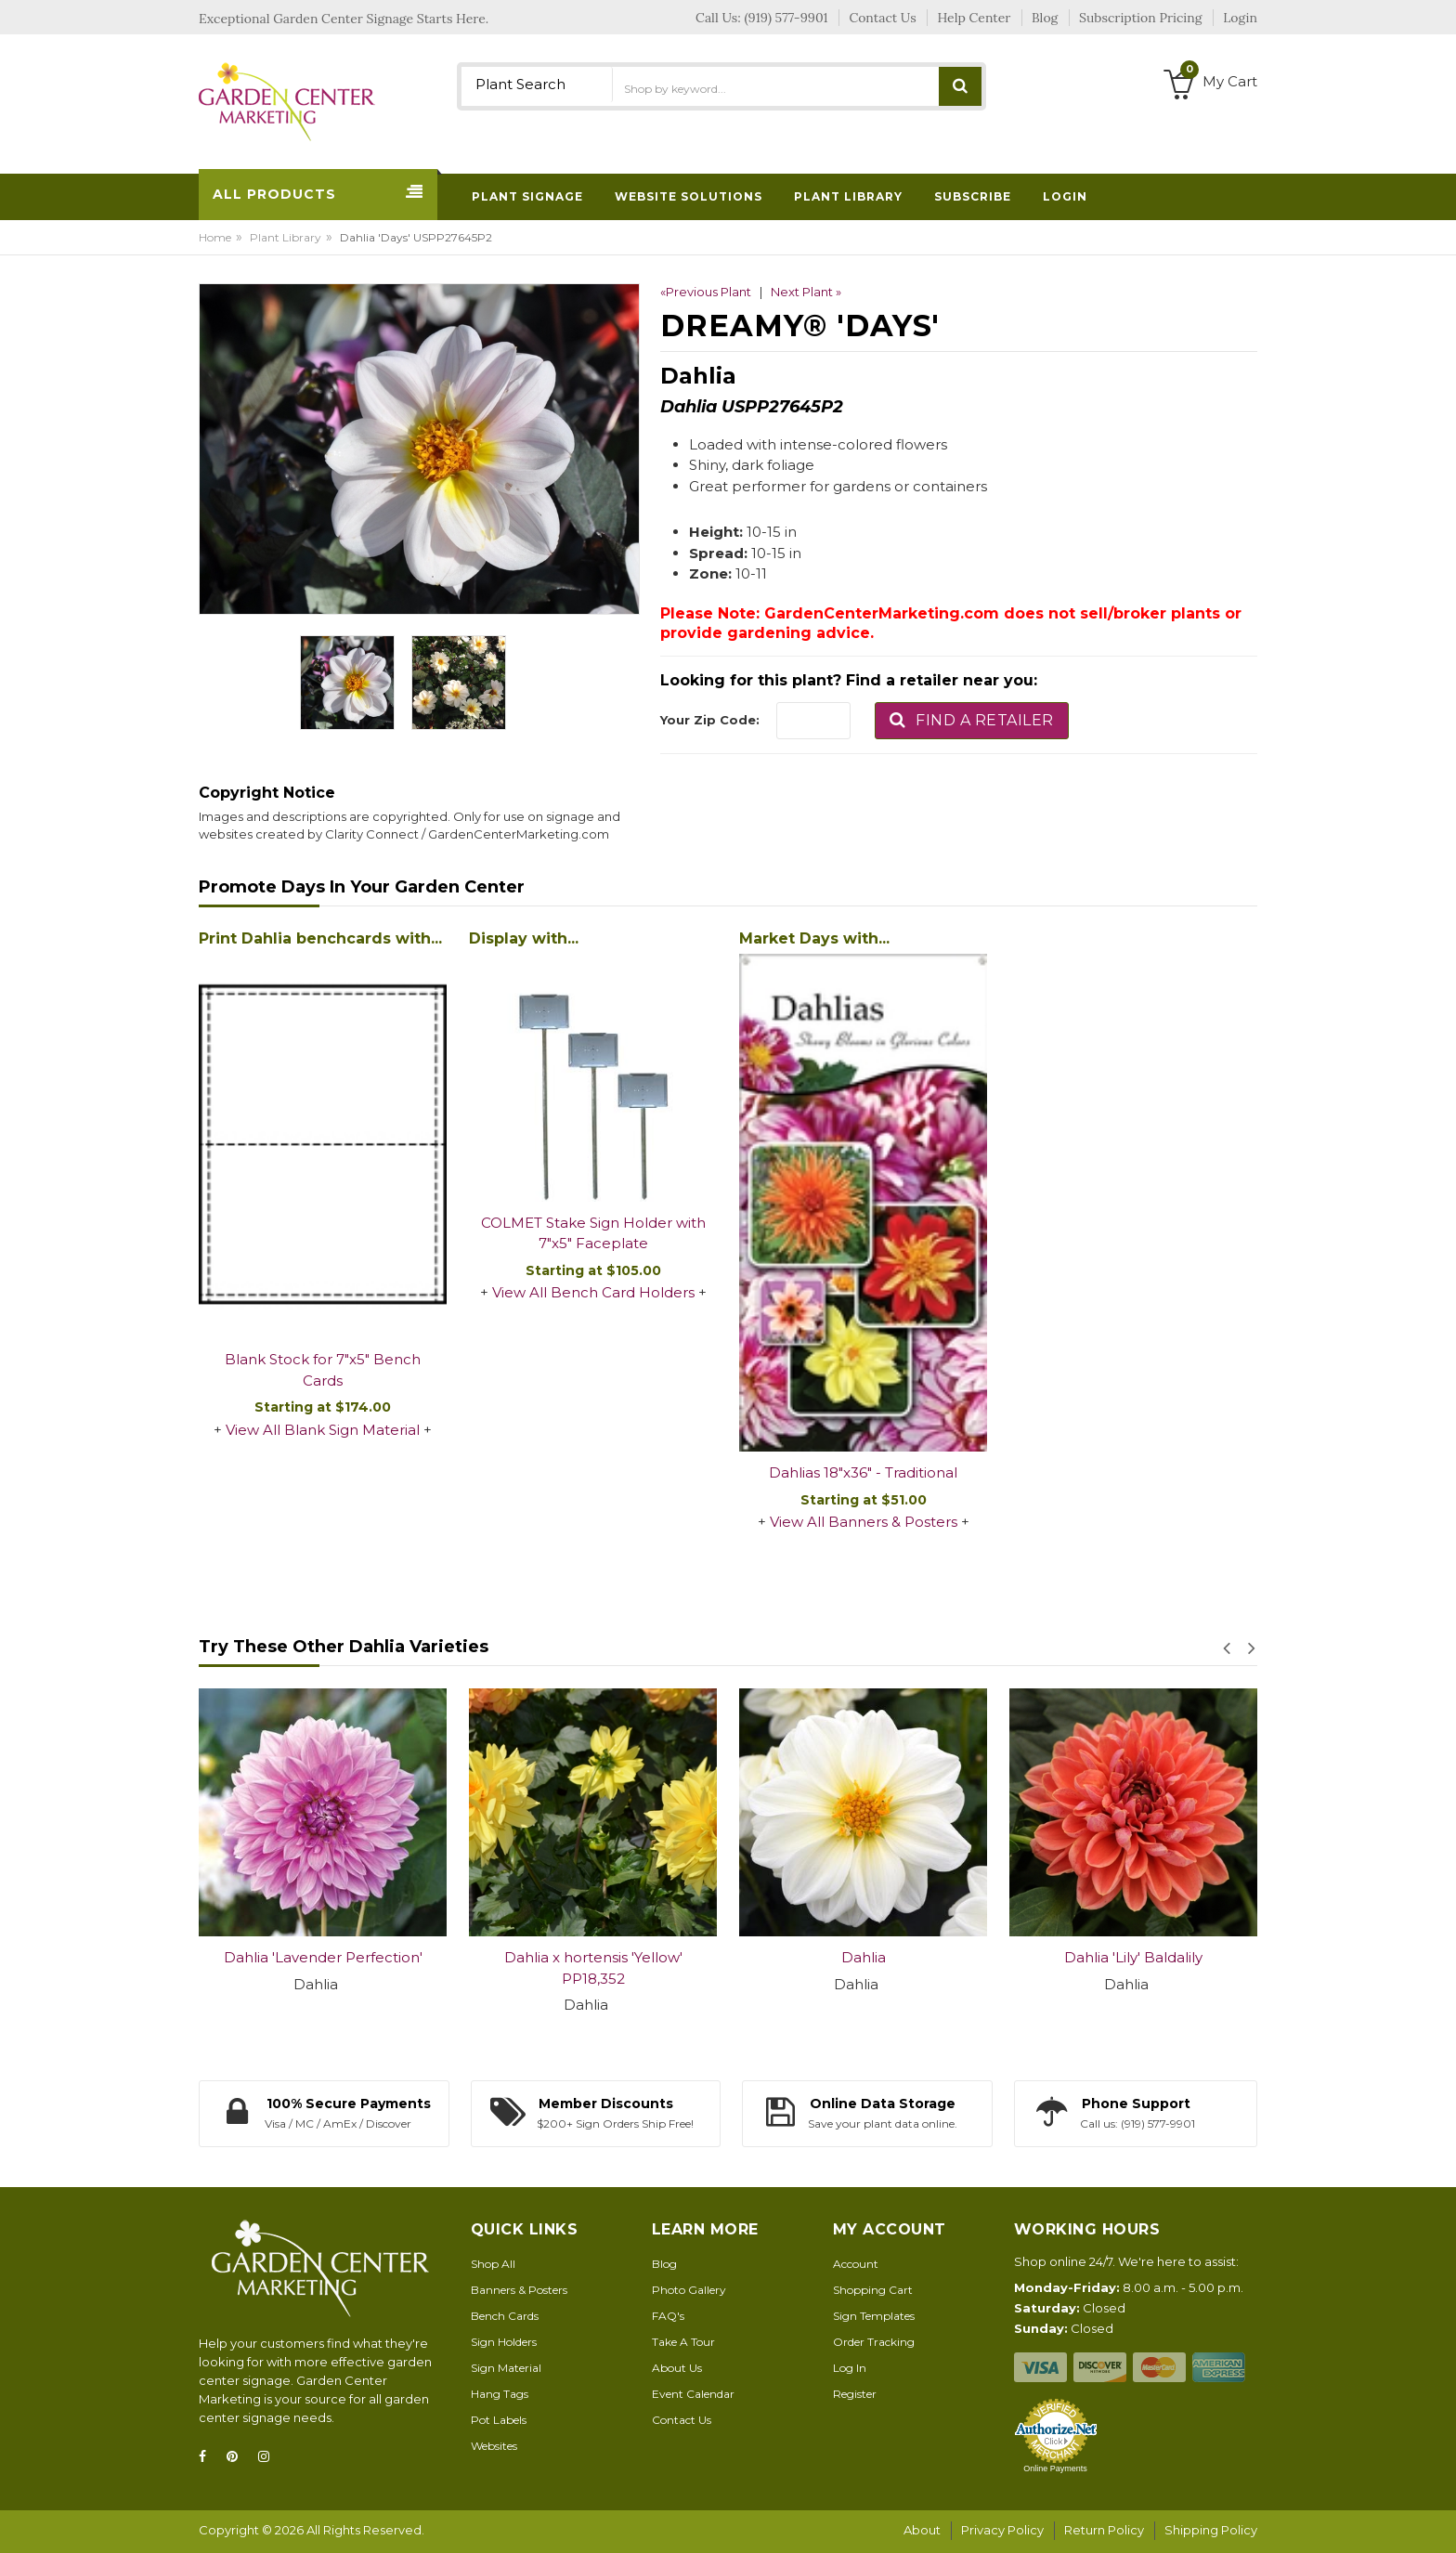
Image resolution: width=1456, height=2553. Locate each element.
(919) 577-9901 (786, 17)
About (922, 2529)
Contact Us (681, 2420)
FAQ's (668, 2316)
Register (855, 2394)
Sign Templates (874, 2316)
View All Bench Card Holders (593, 1292)
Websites (494, 2446)
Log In (849, 2368)
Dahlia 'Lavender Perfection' (323, 1957)
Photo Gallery (689, 2290)
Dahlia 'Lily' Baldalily (1133, 1957)
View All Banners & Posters (863, 1521)
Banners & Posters (519, 2290)
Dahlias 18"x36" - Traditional (863, 1472)
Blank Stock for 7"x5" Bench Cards (323, 1369)
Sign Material (506, 2368)
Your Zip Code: (710, 719)
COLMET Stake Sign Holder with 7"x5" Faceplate (593, 1233)
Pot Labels (498, 2420)
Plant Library (285, 237)
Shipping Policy (1210, 2529)
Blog (664, 2264)
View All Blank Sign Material (323, 1430)
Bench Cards (505, 2316)
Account (855, 2264)
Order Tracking (874, 2342)
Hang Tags (499, 2394)
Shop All (493, 2264)
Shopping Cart (873, 2290)
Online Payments (1055, 2468)
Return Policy (1104, 2529)
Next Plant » (806, 291)
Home (215, 237)
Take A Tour (683, 2342)
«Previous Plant (705, 291)
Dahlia (863, 1957)
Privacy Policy (1002, 2529)
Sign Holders (504, 2342)
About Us (677, 2368)
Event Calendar (693, 2394)
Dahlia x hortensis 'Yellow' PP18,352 (593, 1967)
